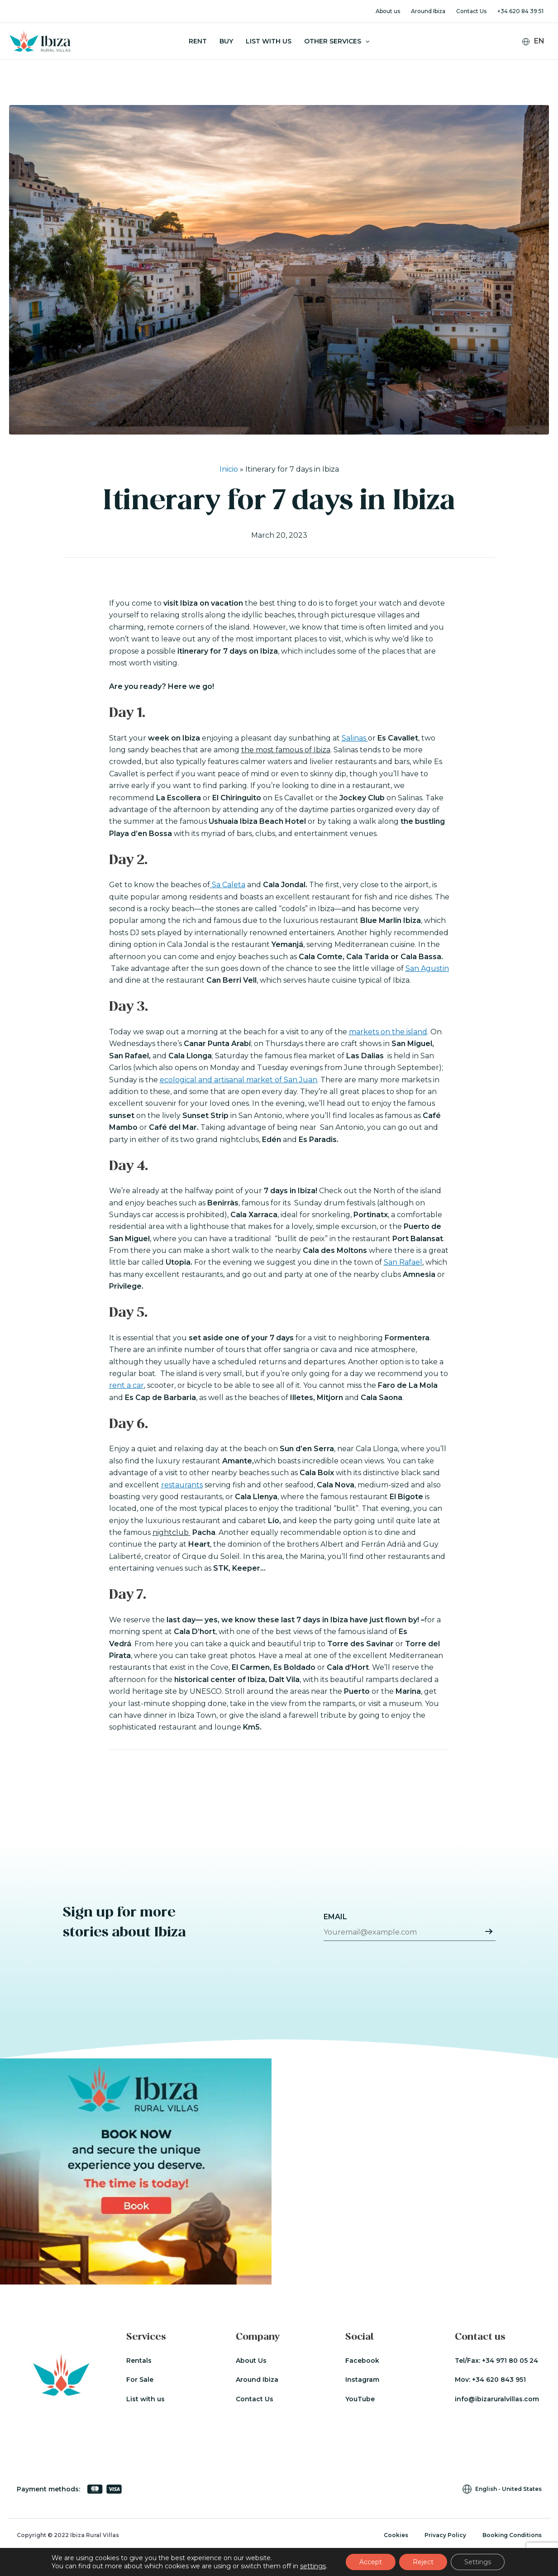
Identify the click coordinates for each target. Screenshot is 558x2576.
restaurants (182, 1485)
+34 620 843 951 (499, 2379)
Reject (423, 2562)
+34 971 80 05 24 (510, 2360)
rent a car (126, 1385)
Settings (477, 2562)
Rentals (139, 2360)
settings (313, 2566)
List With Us (268, 41)
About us (388, 11)
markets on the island (388, 1032)
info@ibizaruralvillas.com (497, 2399)
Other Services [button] (336, 41)
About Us (251, 2360)
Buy (226, 41)
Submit (489, 1931)
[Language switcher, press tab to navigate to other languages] (536, 41)
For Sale (139, 2379)
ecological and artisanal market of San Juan (238, 1079)
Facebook (362, 2360)
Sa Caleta (227, 884)
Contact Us (471, 11)
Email (335, 1916)
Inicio (228, 469)
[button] (365, 41)
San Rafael (403, 1262)
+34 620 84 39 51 (520, 11)
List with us (145, 2399)
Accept (370, 2562)
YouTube (360, 2399)
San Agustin (427, 968)
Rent (198, 41)
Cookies (396, 2535)
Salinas (355, 738)
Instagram (362, 2379)
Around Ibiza (428, 11)
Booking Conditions (512, 2535)
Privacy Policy (445, 2535)
